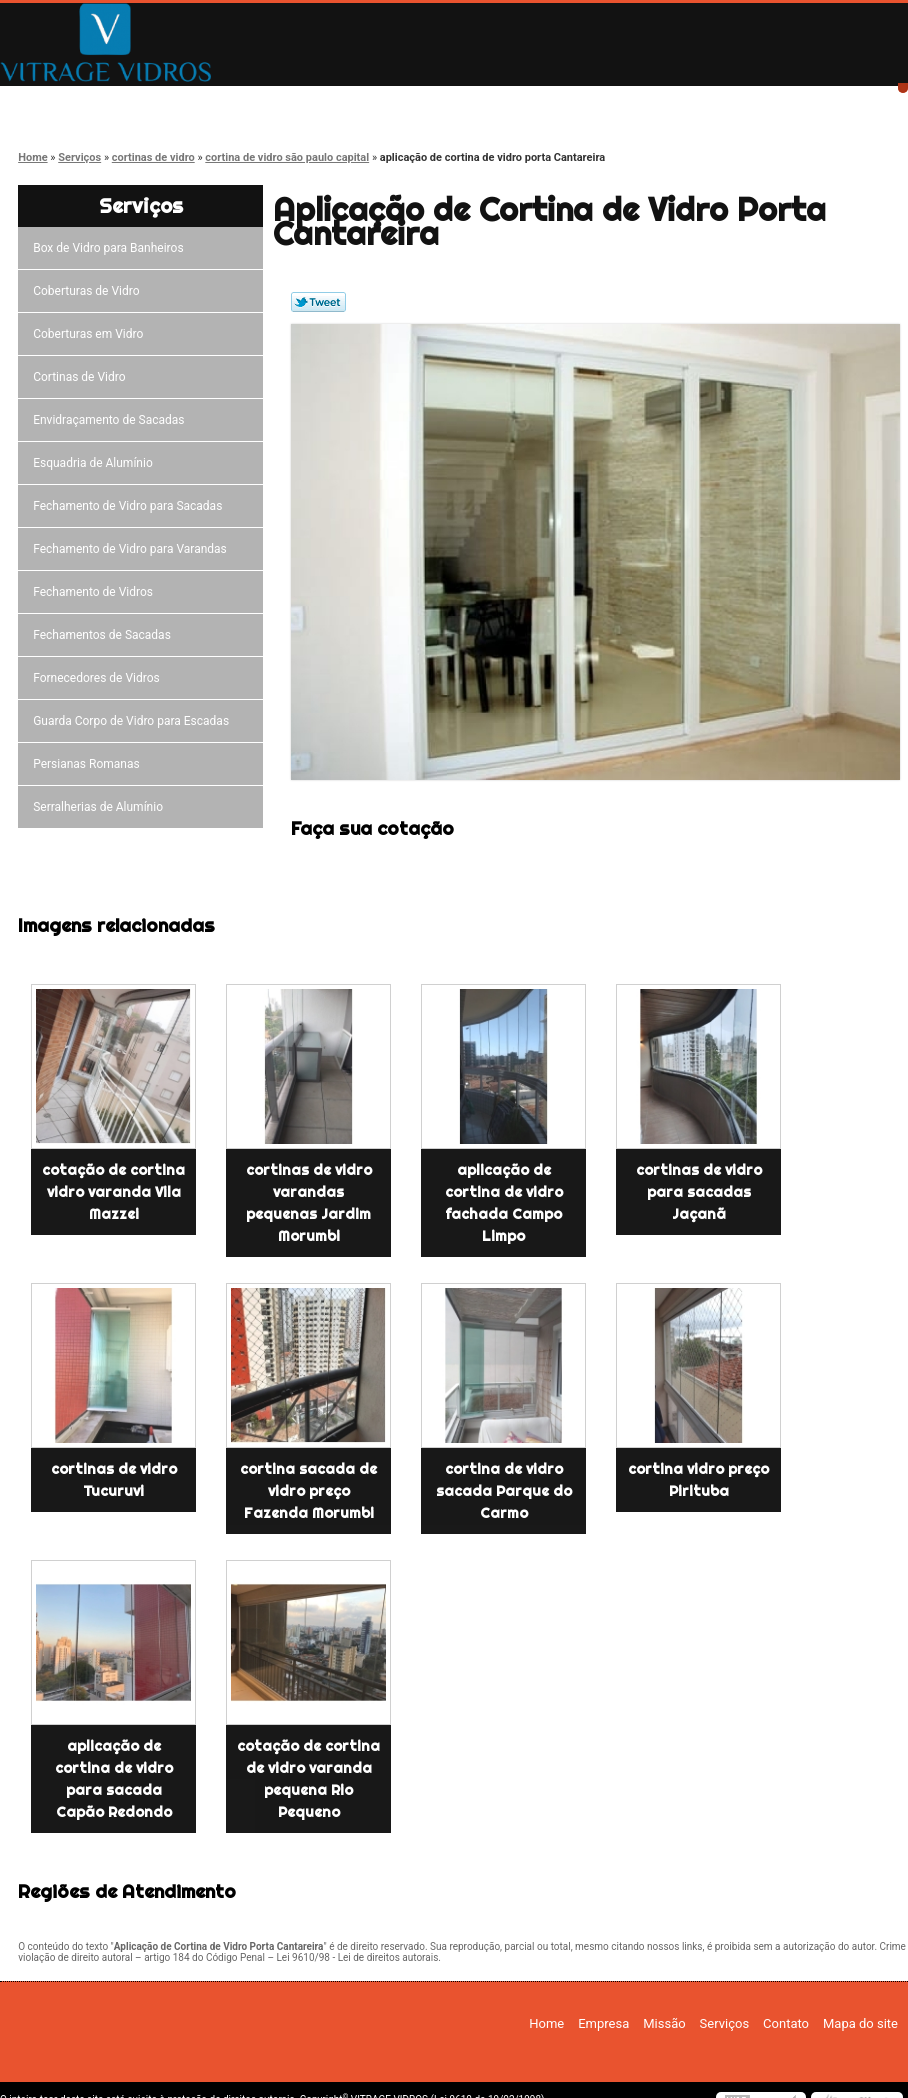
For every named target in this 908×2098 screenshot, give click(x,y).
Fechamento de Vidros (96, 592)
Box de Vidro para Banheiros (111, 248)
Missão (355, 102)
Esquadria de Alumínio (96, 463)
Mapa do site (860, 2023)
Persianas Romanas (89, 764)
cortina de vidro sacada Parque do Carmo (504, 1491)
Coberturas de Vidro (89, 291)
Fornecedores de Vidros (99, 678)
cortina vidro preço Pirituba (698, 1480)
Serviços (496, 102)
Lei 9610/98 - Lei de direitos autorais (357, 1957)
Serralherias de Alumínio (101, 807)
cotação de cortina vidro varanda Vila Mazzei (113, 1192)
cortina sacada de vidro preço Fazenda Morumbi (308, 1491)
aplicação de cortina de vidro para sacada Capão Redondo (114, 1779)
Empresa (212, 102)
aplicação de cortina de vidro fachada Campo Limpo (504, 1203)
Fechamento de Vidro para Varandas (133, 549)
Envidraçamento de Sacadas (111, 420)
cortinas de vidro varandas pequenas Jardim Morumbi (309, 1203)
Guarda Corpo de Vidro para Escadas (134, 721)
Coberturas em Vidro (91, 334)
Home (70, 102)
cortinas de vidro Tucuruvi (114, 1480)
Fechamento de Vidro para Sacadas (130, 506)
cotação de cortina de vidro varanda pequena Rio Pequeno (308, 1779)
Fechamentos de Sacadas (105, 635)
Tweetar (318, 302)
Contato (639, 102)
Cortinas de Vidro (82, 377)
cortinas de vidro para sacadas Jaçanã (699, 1192)
